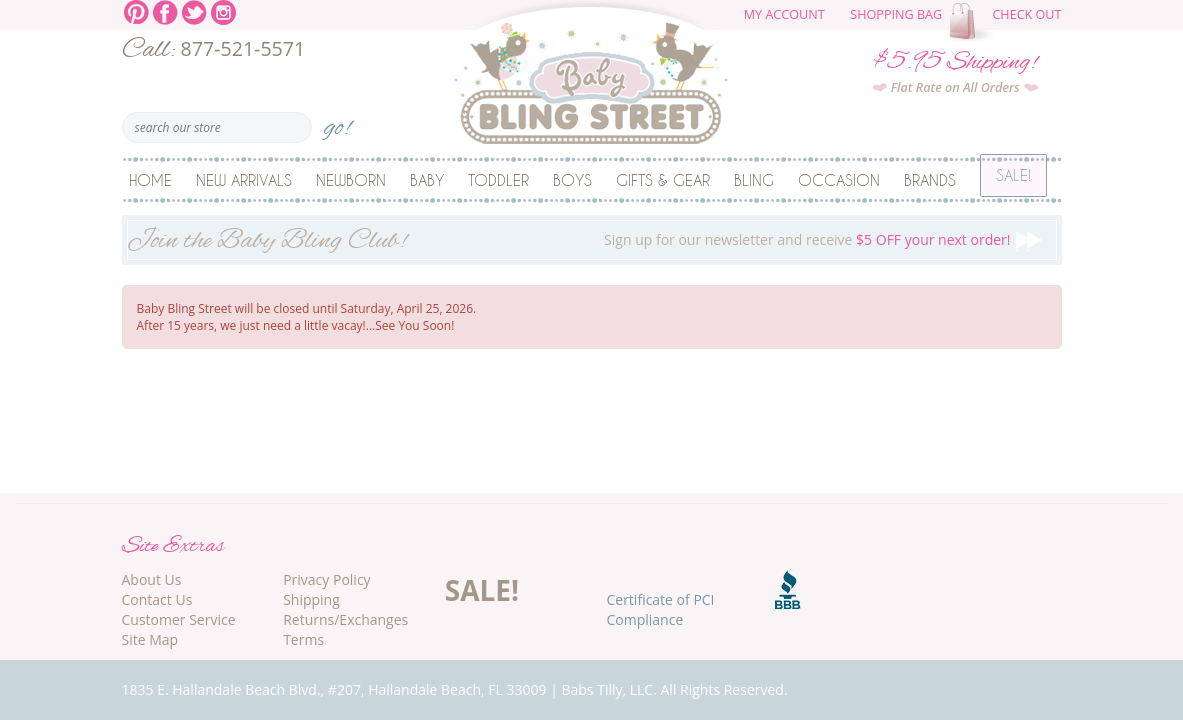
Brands (930, 180)
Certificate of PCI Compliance (660, 609)
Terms (303, 639)
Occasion (839, 180)
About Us (152, 579)
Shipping (311, 599)
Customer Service (179, 619)
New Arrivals (244, 180)
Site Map (150, 639)
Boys (572, 180)
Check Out (1026, 14)
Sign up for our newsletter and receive (592, 242)
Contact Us (157, 599)
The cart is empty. (974, 22)
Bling (754, 180)
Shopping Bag (896, 14)
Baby (427, 180)
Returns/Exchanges (345, 619)
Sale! (1013, 180)
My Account (784, 14)
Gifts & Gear (663, 180)
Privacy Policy (326, 579)
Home (150, 180)
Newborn (351, 180)
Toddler (498, 180)
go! (337, 121)
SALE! (482, 590)
